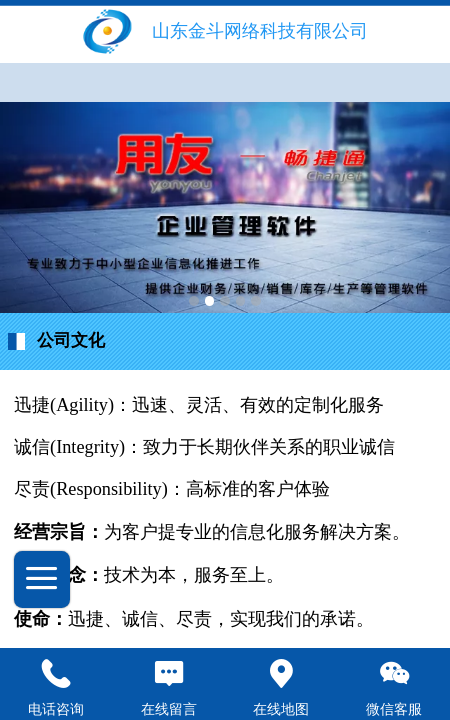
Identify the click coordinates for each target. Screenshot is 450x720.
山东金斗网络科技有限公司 (260, 31)
